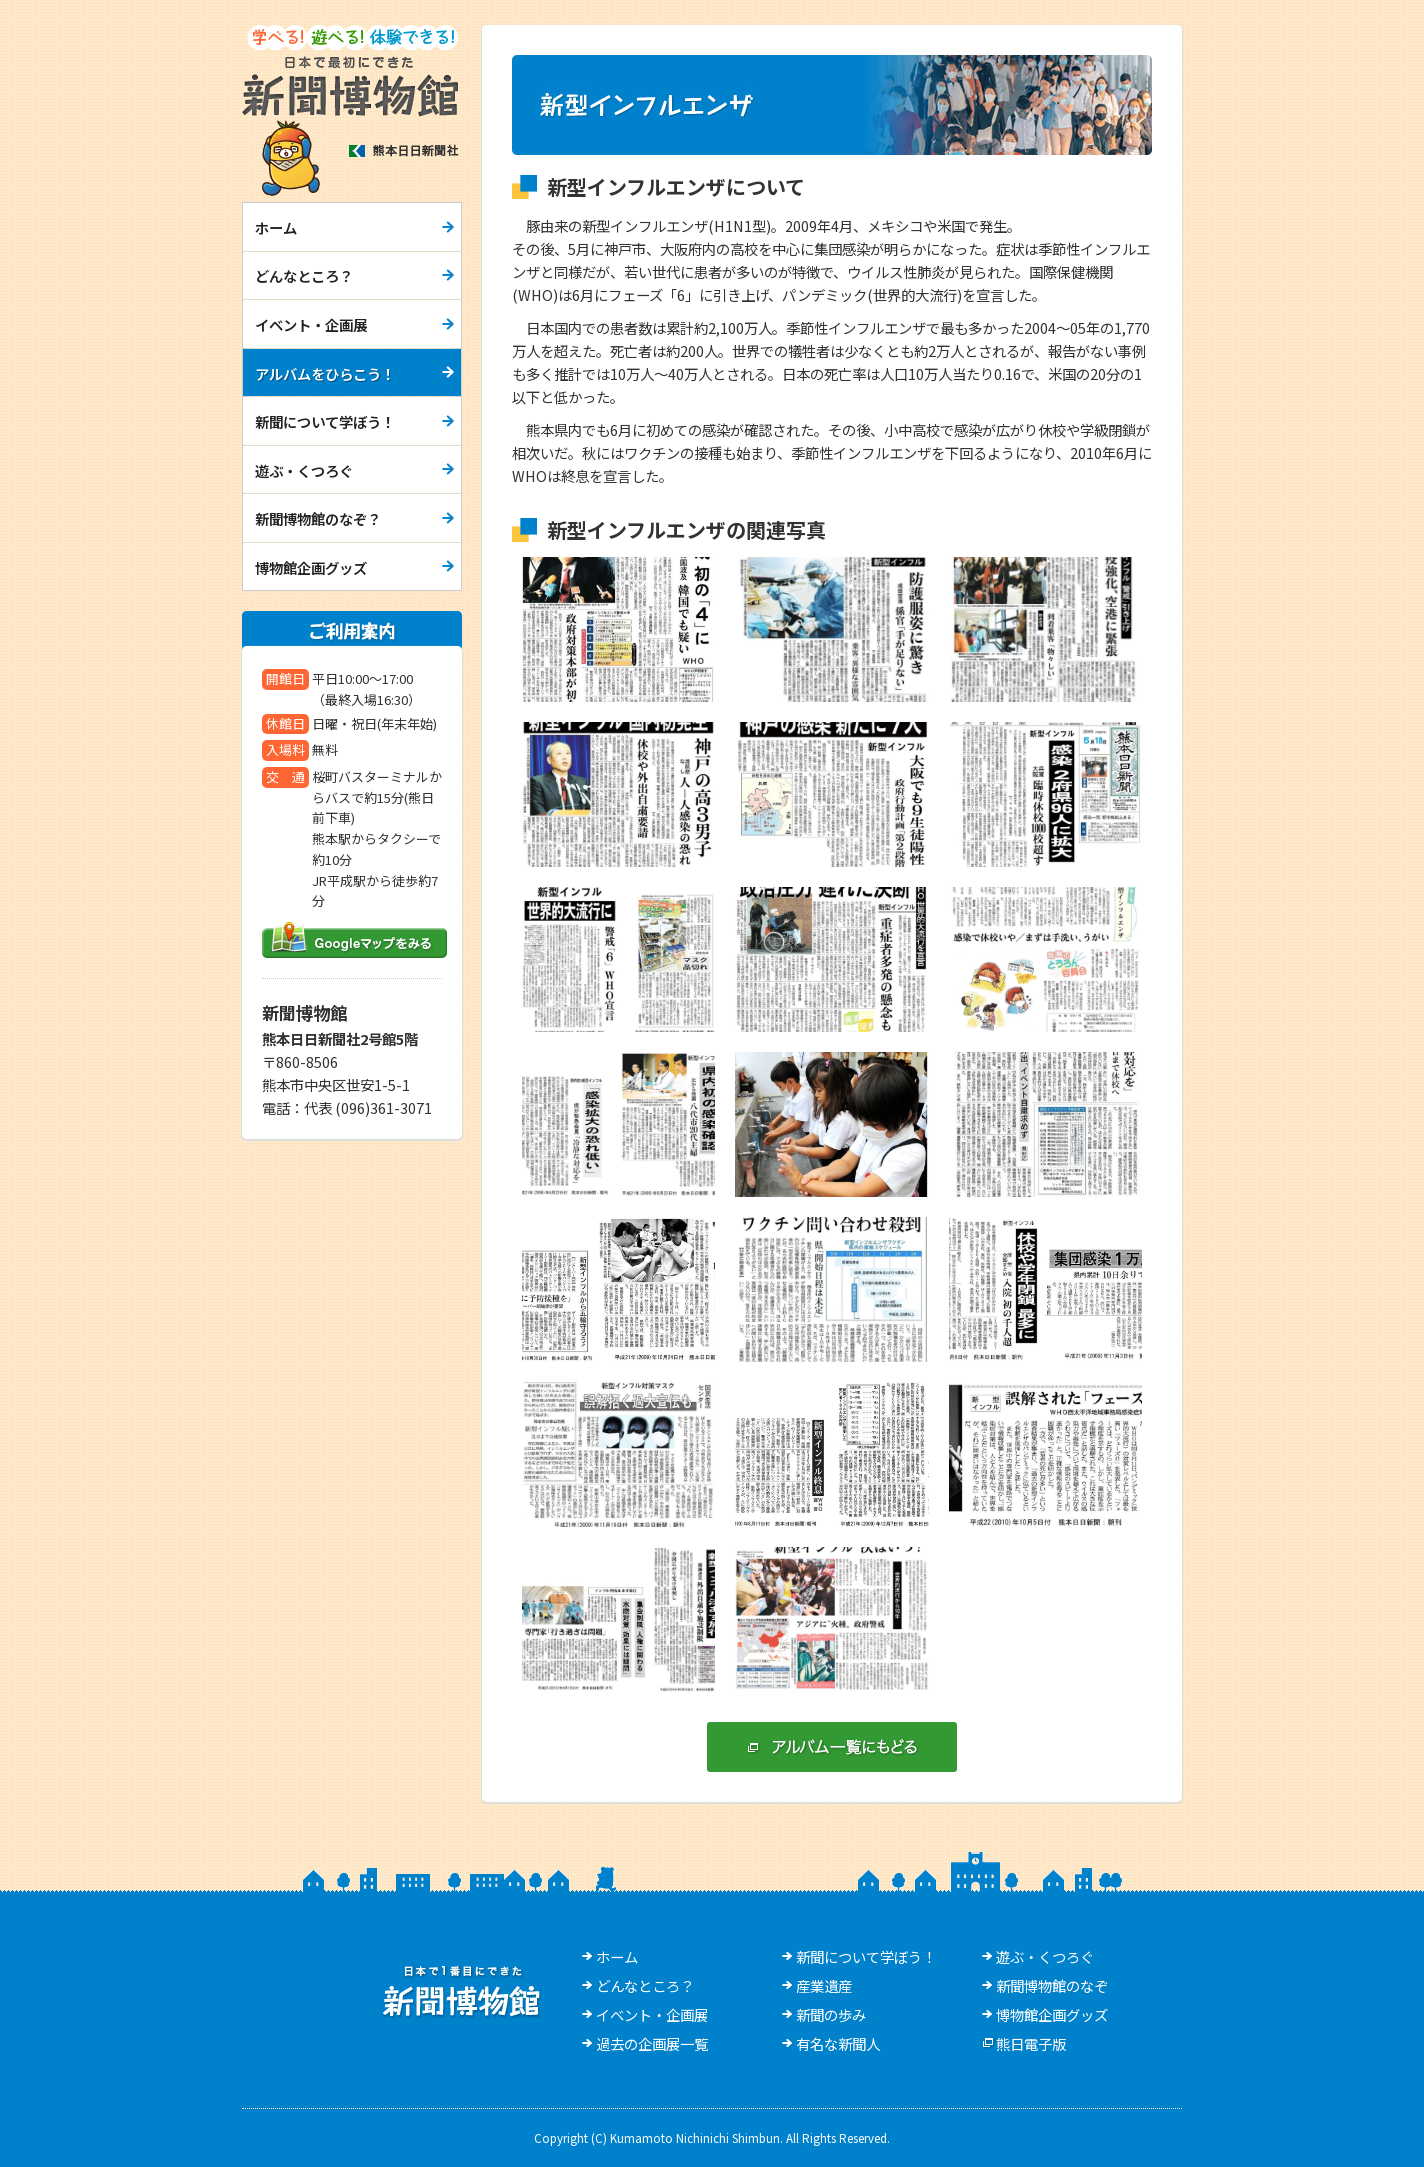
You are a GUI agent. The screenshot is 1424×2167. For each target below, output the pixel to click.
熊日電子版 (1031, 2043)
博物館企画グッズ (311, 567)
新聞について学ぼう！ (325, 421)
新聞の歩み (831, 2014)
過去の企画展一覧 (652, 2043)
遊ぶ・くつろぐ (304, 470)
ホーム (276, 227)
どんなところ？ (304, 275)
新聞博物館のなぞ (1052, 1985)
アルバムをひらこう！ (325, 373)
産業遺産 (824, 1985)
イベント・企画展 (311, 324)
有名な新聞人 (838, 2043)
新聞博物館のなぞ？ (318, 518)
